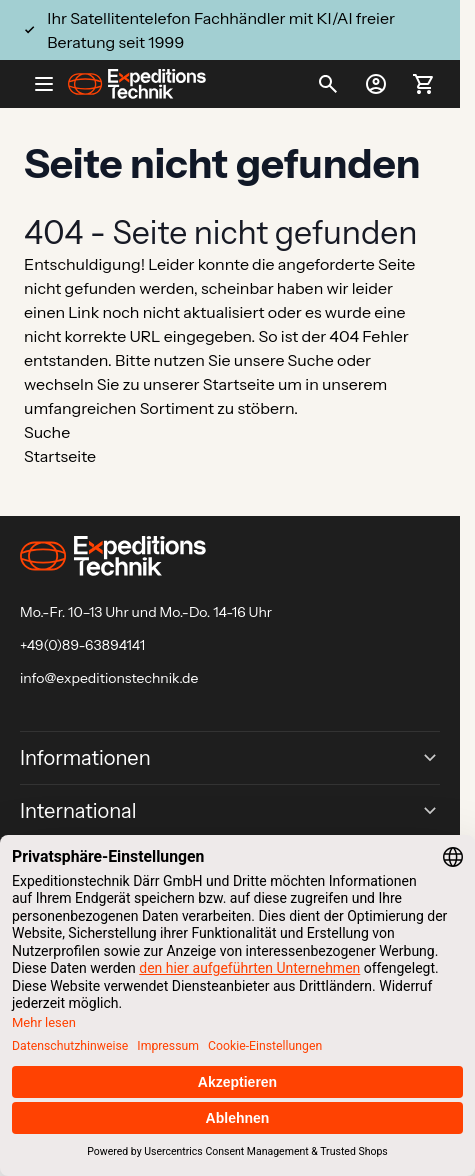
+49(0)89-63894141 (82, 645)
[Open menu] (52, 84)
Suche (311, 360)
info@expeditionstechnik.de (109, 678)
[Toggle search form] (328, 84)
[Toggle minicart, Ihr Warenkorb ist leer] (424, 84)
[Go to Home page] (137, 84)
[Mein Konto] (376, 84)
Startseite (239, 384)
